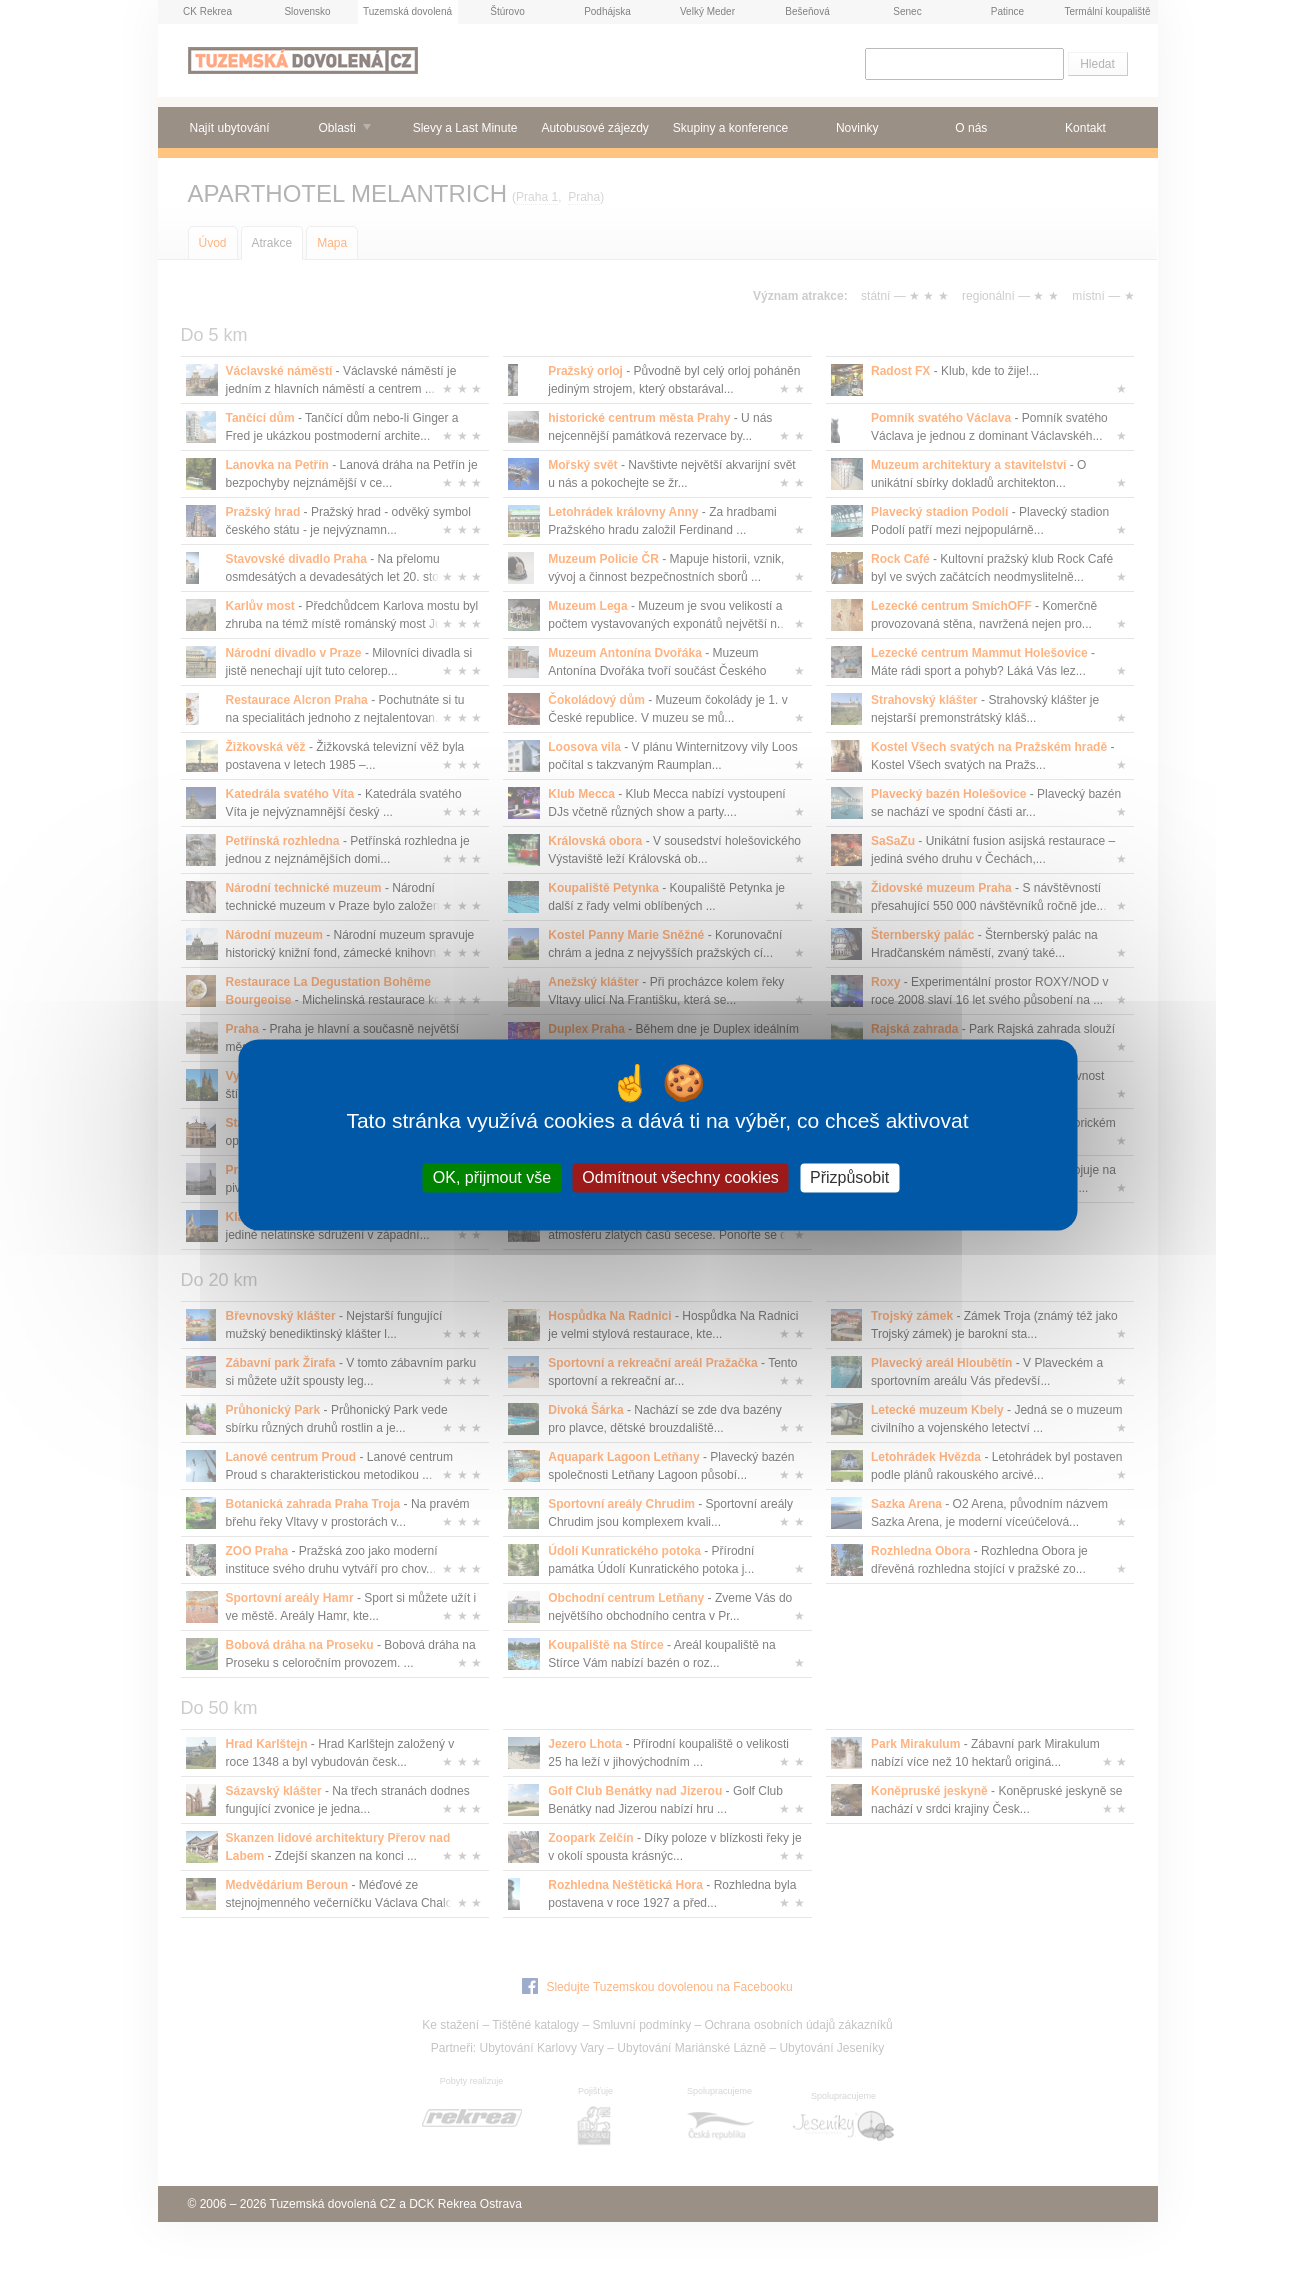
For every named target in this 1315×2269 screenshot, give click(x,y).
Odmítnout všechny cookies (680, 1177)
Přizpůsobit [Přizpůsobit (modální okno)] (849, 1177)
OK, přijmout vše (492, 1177)
